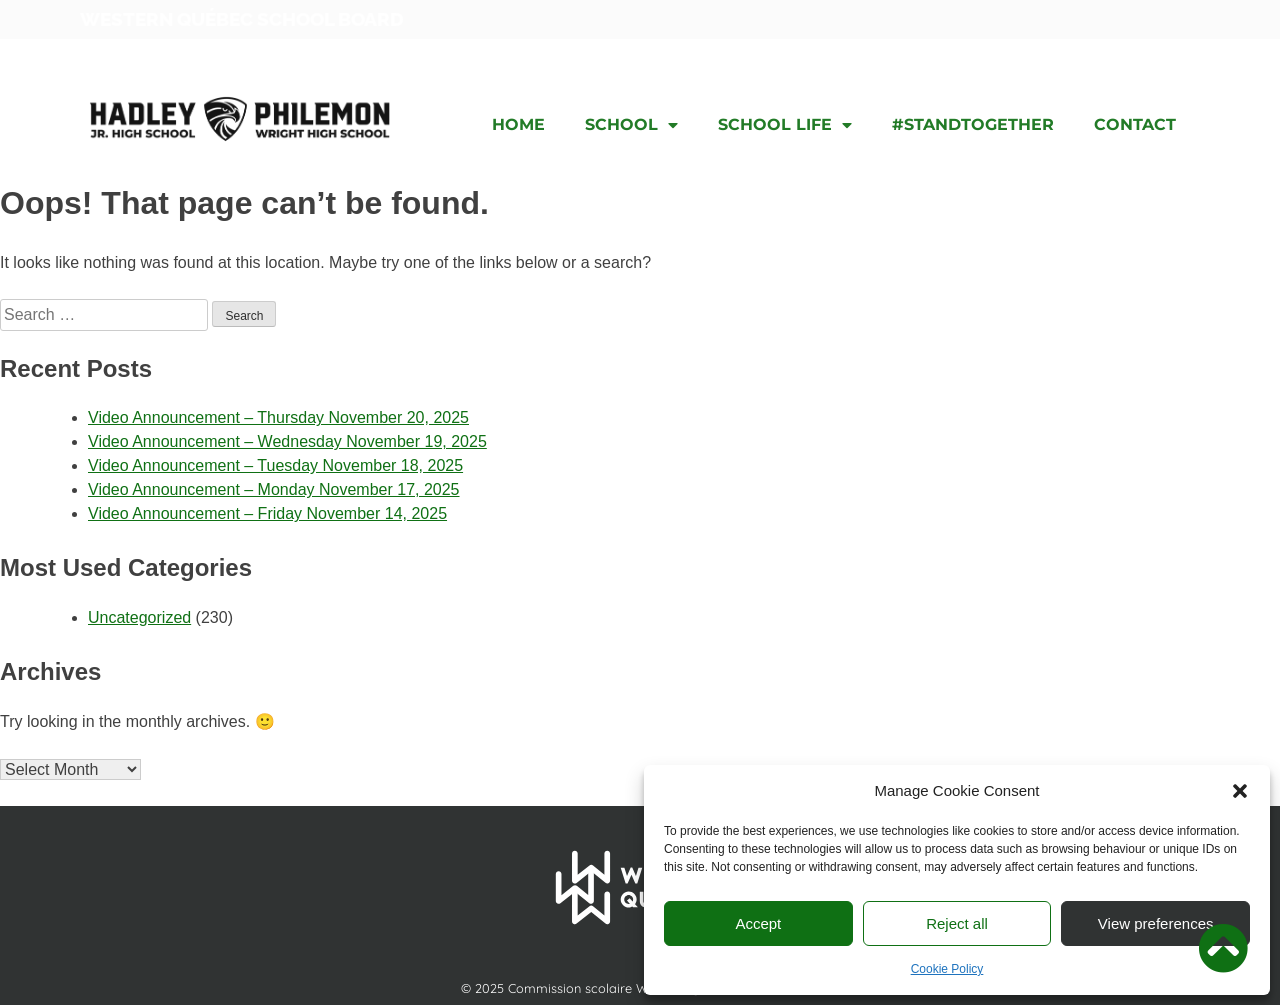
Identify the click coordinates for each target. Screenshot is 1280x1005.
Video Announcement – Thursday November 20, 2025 (278, 417)
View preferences (1156, 923)
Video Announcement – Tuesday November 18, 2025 (275, 465)
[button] (1240, 791)
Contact (1135, 124)
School (631, 125)
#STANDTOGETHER (973, 124)
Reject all (957, 923)
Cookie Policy (947, 969)
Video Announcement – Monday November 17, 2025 (274, 489)
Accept (758, 923)
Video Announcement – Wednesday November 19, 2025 (287, 441)
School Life (785, 125)
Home (518, 124)
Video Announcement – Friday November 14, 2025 (267, 513)
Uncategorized (139, 617)
